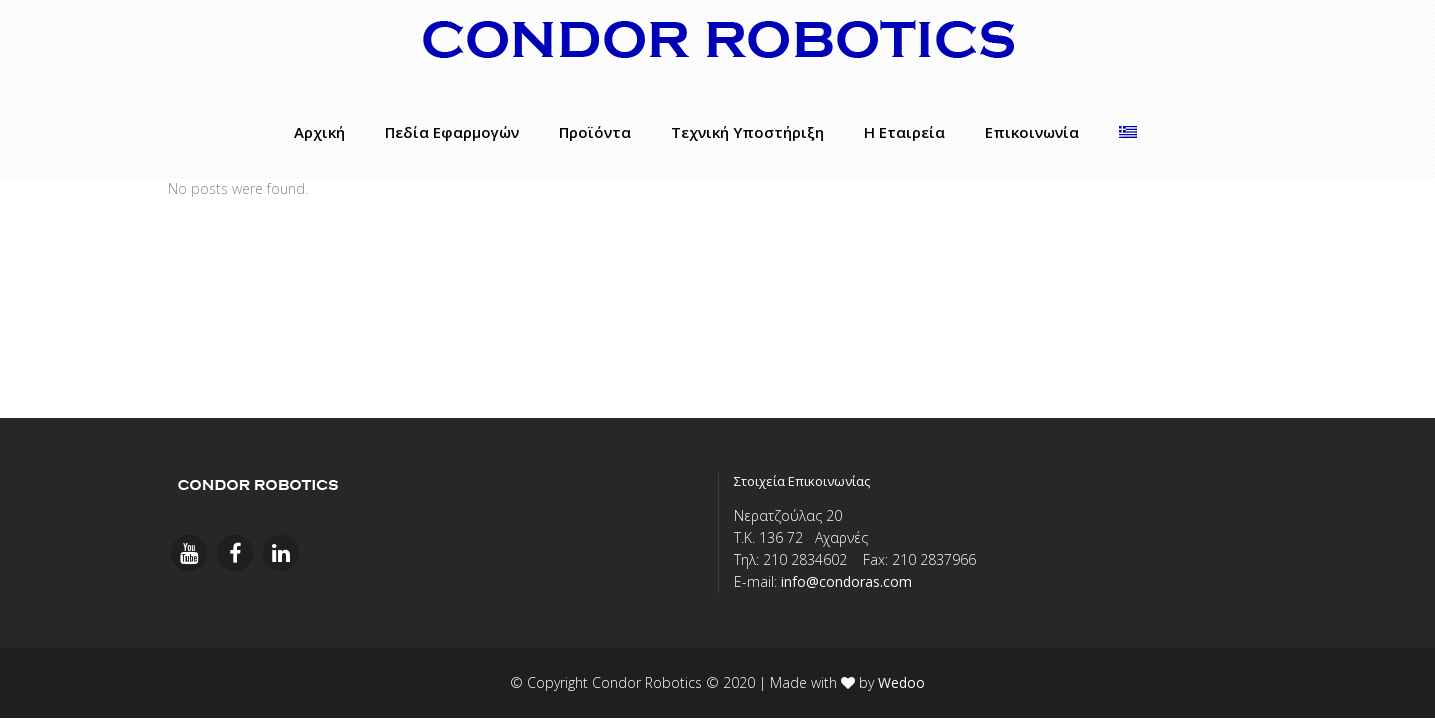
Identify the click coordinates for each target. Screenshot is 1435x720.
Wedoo (901, 682)
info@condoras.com (846, 581)
